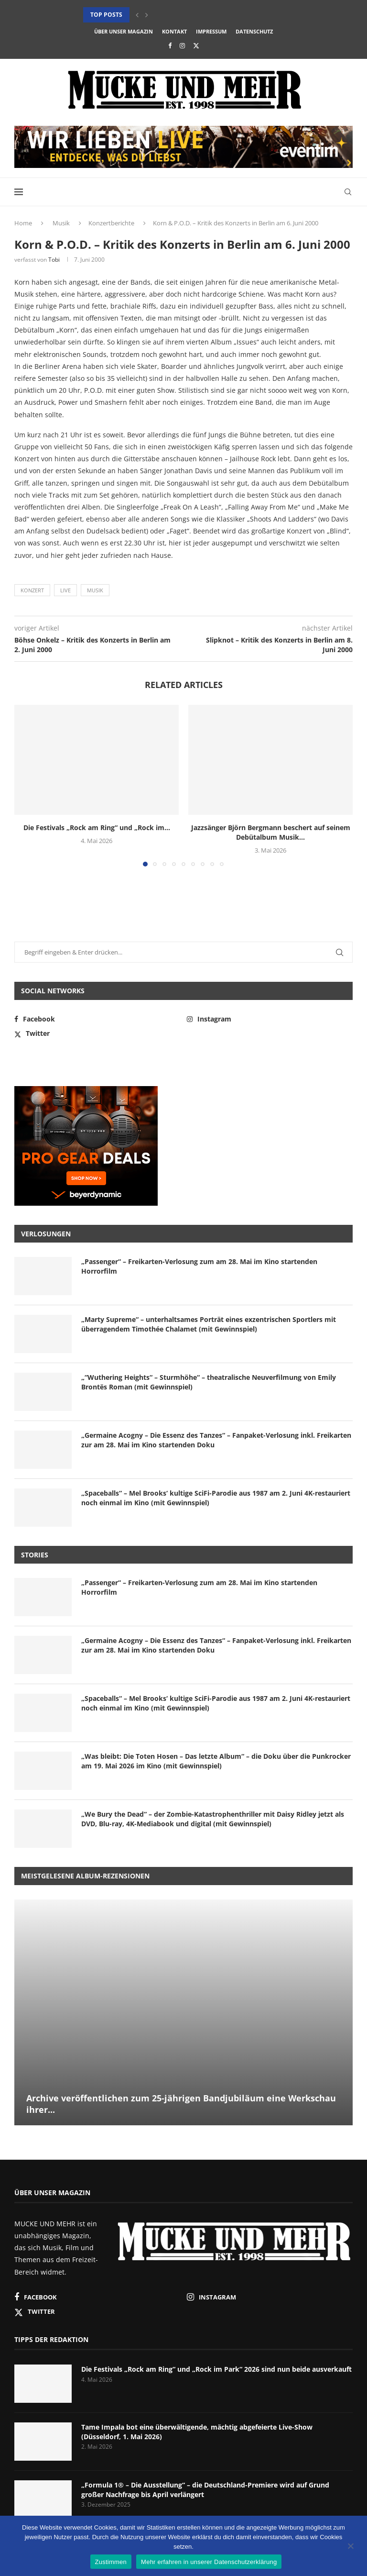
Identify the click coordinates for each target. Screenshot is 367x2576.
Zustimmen (111, 2561)
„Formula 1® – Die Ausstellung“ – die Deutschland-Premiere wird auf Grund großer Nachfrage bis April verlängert (205, 2489)
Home (23, 223)
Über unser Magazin (123, 31)
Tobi (54, 259)
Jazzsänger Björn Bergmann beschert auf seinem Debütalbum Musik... (270, 832)
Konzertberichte (111, 223)
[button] (137, 14)
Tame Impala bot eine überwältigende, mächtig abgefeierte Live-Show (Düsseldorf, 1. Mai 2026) (197, 2431)
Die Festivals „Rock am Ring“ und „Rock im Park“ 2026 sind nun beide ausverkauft (216, 2369)
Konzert (32, 590)
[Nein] (350, 2547)
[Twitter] (196, 45)
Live (65, 590)
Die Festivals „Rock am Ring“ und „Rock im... (96, 827)
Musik (61, 223)
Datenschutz (254, 31)
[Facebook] (170, 45)
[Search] (348, 192)
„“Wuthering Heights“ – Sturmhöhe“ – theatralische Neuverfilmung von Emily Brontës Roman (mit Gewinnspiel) (208, 1382)
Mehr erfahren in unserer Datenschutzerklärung (209, 2561)
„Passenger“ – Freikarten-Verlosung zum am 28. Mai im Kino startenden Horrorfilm (199, 1266)
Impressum (211, 31)
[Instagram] (182, 45)
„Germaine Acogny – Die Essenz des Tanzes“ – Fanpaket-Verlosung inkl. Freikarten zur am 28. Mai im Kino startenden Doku (216, 1440)
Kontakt (174, 31)
